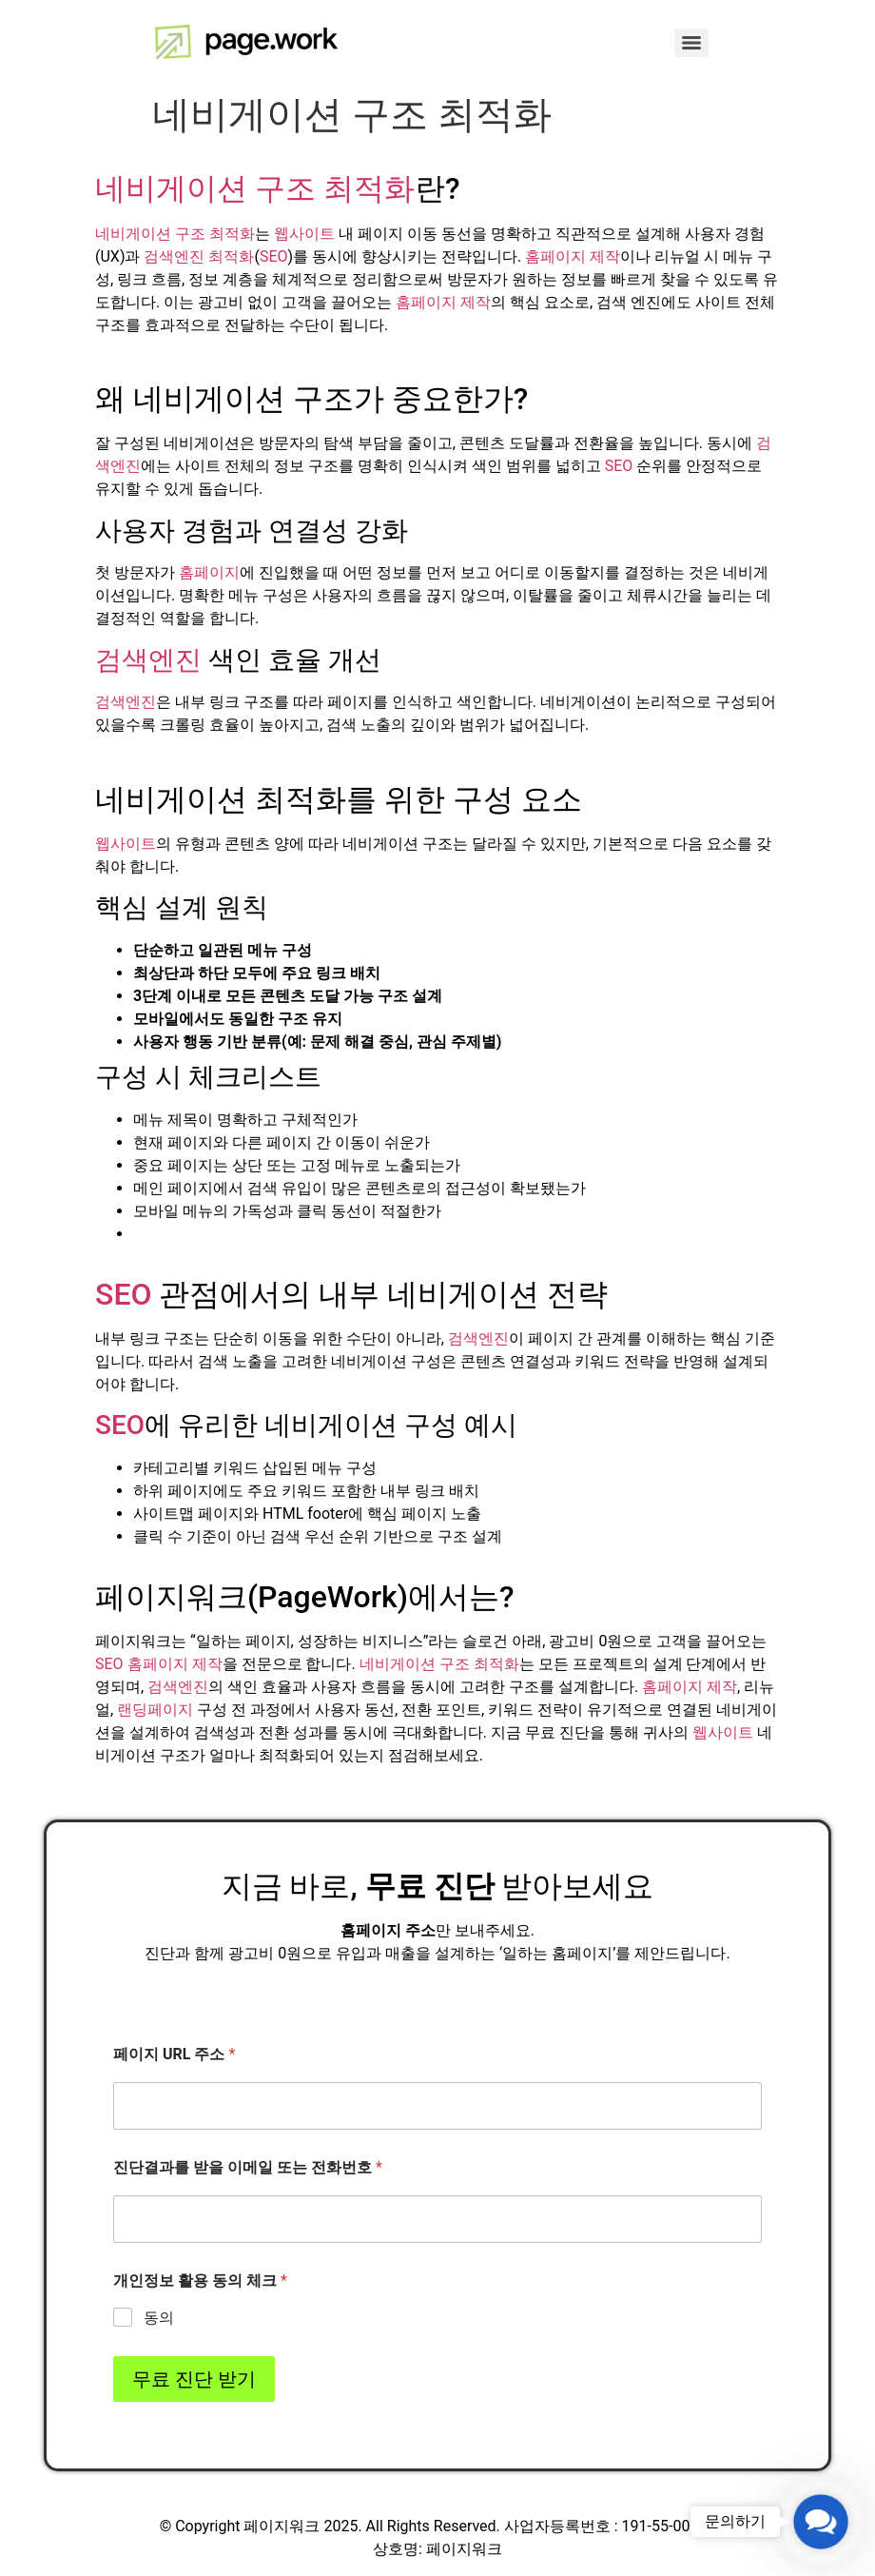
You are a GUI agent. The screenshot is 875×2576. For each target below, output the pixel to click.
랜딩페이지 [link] (155, 1710)
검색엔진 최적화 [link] (199, 256)
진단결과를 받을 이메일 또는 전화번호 (247, 2167)
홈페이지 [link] (209, 572)
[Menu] (691, 43)
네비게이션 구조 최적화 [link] (255, 188)
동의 (159, 2318)
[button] (820, 2521)
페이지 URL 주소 (174, 2054)
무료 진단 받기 (194, 2379)
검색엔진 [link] (148, 660)
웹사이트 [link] (304, 234)
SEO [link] (274, 256)
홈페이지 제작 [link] (572, 256)
